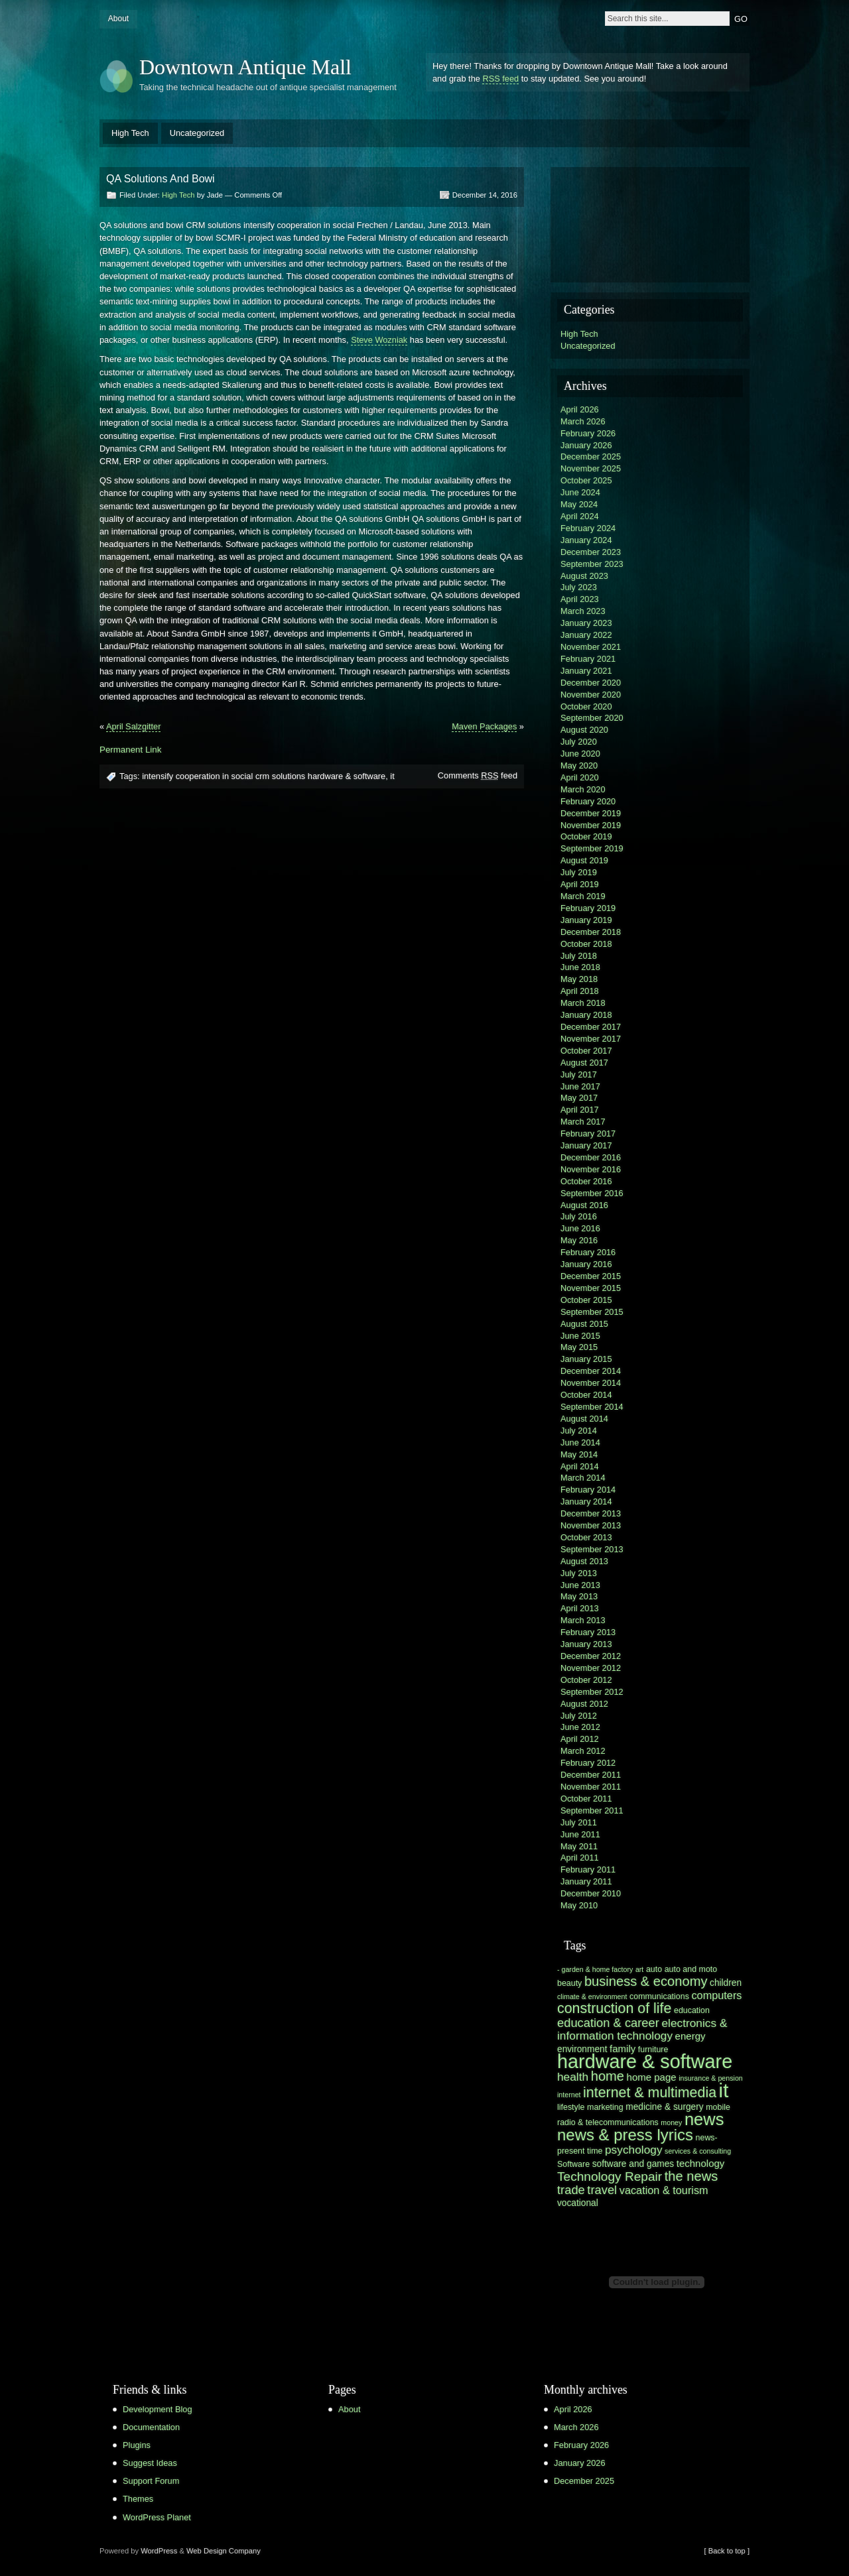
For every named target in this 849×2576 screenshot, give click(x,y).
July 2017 (578, 1074)
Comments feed (477, 775)
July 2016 (578, 1216)
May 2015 (579, 1347)
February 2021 (588, 659)
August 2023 (584, 576)
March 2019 (583, 896)
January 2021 (586, 671)
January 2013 (586, 1644)
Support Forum (151, 2481)
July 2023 (578, 587)
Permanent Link (130, 750)
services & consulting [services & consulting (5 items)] (698, 2151)
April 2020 (579, 777)
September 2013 (591, 1549)
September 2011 (591, 1810)
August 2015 (584, 1324)
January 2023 (586, 623)
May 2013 (579, 1596)
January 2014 (586, 1501)
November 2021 (590, 647)
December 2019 (590, 813)
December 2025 (590, 456)
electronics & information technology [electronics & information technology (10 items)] (642, 2029)
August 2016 (584, 1205)
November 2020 (590, 695)
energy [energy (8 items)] (690, 2036)
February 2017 (588, 1133)
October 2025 (586, 480)
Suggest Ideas (150, 2463)
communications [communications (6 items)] (659, 1996)
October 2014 (586, 1395)
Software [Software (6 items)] (573, 2164)
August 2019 (584, 860)
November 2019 (590, 825)
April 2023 (579, 599)
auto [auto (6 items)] (654, 1969)
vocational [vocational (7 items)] (577, 2203)
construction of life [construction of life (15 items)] (614, 2008)
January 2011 (586, 1881)
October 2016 (586, 1181)
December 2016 (590, 1157)
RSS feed (500, 79)
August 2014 (584, 1419)
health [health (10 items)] (572, 2076)
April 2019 (579, 884)
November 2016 (590, 1169)
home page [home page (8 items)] (652, 2077)
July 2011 (578, 1822)
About (118, 18)
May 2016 (579, 1240)
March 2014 (583, 1478)
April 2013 (579, 1608)
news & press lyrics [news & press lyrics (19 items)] (625, 2135)
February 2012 (588, 1763)
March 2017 (583, 1122)
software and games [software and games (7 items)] (633, 2164)
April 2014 (579, 1466)
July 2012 (578, 1716)
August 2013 (584, 1561)
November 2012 (590, 1668)
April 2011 (579, 1858)
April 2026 (579, 409)
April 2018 (579, 991)
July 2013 (578, 1573)
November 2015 (590, 1288)
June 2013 (580, 1585)
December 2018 (590, 932)
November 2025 (590, 468)
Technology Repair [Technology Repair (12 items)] (609, 2176)
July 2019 (578, 872)
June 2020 (580, 754)
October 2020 (586, 706)
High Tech (130, 133)
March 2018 (583, 1003)
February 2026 (588, 433)
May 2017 (579, 1098)
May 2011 (579, 1846)
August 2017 (584, 1063)
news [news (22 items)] (704, 2119)
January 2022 (586, 635)
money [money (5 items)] (671, 2122)
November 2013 (590, 1525)
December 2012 (590, 1656)
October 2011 (586, 1799)
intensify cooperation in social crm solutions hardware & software (263, 776)
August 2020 (584, 730)
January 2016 (586, 1264)
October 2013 (586, 1537)
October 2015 (586, 1300)
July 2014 (578, 1431)
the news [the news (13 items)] (691, 2176)
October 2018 (586, 944)
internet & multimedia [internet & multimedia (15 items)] (649, 2093)
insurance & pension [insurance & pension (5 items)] (711, 2078)
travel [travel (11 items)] (602, 2190)
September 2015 (591, 1312)
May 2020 (579, 765)
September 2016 (591, 1193)
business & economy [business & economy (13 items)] (646, 1981)
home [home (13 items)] (607, 2076)
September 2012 (591, 1692)
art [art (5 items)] (639, 1969)
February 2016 (588, 1252)
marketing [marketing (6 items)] (605, 2107)
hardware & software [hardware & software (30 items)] (644, 2061)
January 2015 (586, 1359)
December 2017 (590, 1027)
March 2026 (583, 421)
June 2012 (580, 1727)
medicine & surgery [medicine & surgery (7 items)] (664, 2107)
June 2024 (580, 492)
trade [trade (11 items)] (571, 2190)
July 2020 (578, 742)
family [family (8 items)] (622, 2048)
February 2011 (588, 1869)
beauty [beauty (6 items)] (569, 1983)
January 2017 (586, 1145)
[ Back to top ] (727, 2551)
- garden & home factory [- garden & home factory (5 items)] (595, 1969)
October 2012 (586, 1680)
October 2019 (586, 836)
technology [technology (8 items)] (701, 2163)
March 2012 (583, 1751)
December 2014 (590, 1371)
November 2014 (590, 1383)
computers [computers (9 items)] (716, 1995)
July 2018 (578, 956)
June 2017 (580, 1086)
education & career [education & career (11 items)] (608, 2023)
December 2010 (590, 1893)
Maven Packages (484, 726)
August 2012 (584, 1704)
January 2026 (586, 445)
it (392, 776)
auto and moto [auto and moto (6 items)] (691, 1969)
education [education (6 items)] (692, 2010)
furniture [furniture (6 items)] (653, 2049)
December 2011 (590, 1775)
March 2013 (583, 1620)
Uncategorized (197, 133)
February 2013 (588, 1632)
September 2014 (591, 1407)
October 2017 (586, 1051)
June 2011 (580, 1834)
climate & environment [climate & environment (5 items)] (592, 1996)
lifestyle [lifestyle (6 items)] (570, 2107)
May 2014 (579, 1454)
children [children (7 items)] (726, 1983)
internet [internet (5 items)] (569, 2095)
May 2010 (579, 1905)
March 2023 (583, 611)
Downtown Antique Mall (245, 67)
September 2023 (591, 564)
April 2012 (579, 1739)
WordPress (159, 2551)
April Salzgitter (133, 726)
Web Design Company (223, 2551)
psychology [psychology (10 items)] (634, 2149)
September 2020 (591, 718)
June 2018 (580, 967)
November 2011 (590, 1787)
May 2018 (579, 979)
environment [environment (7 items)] (582, 2049)
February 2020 (588, 801)
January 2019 (586, 920)
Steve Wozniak (379, 340)
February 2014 (588, 1490)
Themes (138, 2499)
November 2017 (590, 1039)
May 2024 (579, 504)
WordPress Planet (157, 2517)
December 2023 (590, 552)
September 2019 (591, 848)
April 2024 (579, 516)
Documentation (151, 2427)
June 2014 (580, 1442)
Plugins (137, 2445)
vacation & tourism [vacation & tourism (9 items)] (664, 2190)
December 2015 (590, 1276)
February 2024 (588, 528)
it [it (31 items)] (724, 2090)
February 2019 (588, 908)
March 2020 (583, 789)
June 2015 (580, 1336)
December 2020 (590, 683)
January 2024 (586, 540)
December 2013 (590, 1513)
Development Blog (157, 2409)
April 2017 (579, 1110)
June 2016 (580, 1228)
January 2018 (586, 1015)
